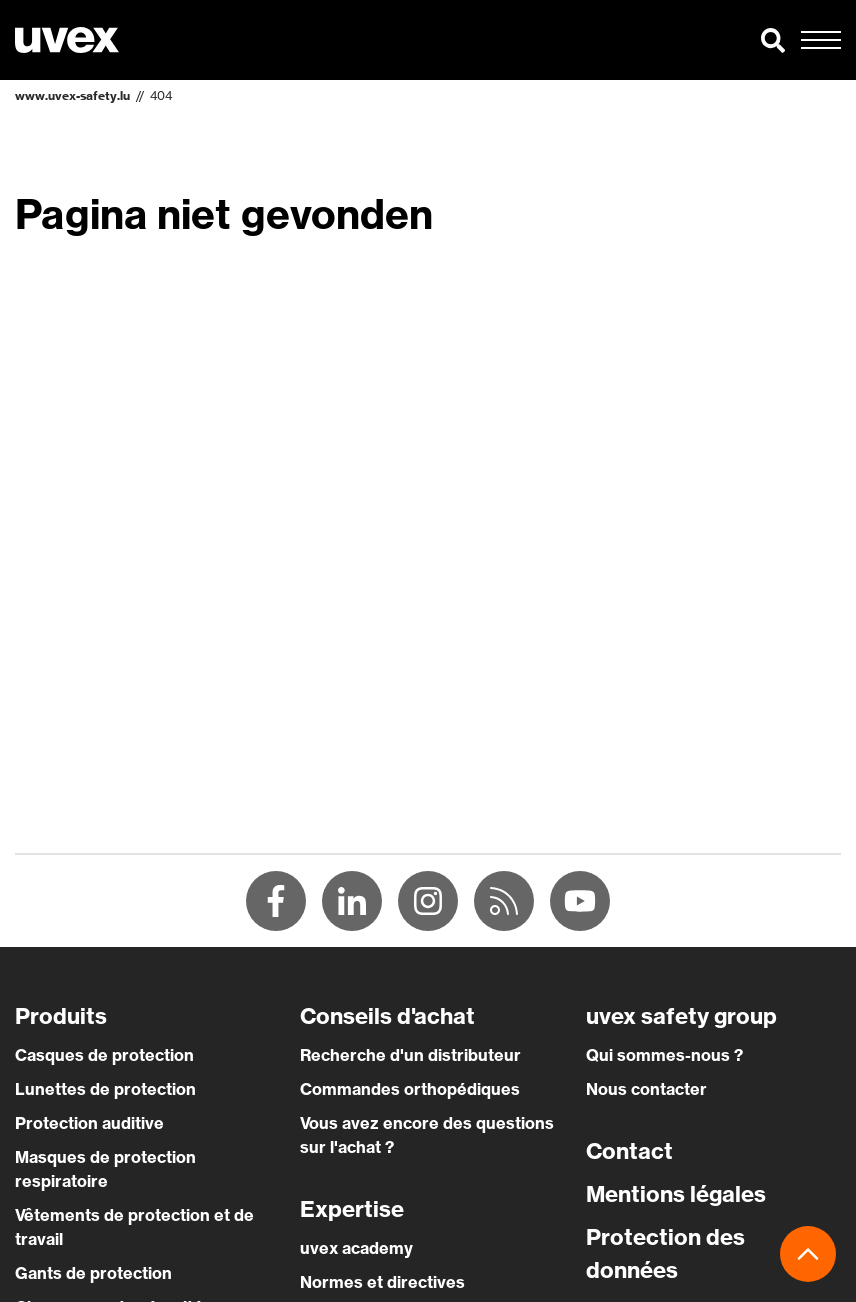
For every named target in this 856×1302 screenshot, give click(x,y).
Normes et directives (382, 1282)
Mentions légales (676, 1194)
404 (161, 95)
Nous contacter (646, 1089)
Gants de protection (93, 1273)
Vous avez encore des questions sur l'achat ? (427, 1135)
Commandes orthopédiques (410, 1089)
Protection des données (665, 1253)
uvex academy (356, 1248)
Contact (629, 1151)
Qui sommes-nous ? (664, 1055)
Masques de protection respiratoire (105, 1169)
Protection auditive (89, 1123)
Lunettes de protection (105, 1089)
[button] (773, 40)
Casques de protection (104, 1055)
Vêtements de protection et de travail (134, 1227)
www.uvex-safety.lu (72, 95)
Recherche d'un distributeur (410, 1055)
